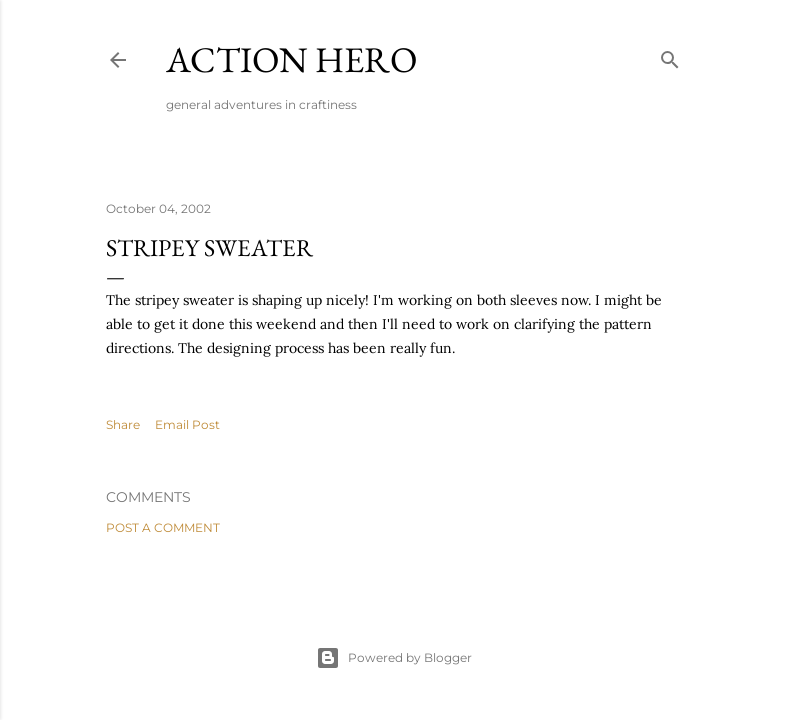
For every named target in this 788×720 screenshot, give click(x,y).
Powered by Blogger (394, 658)
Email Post (187, 424)
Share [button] (123, 424)
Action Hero (291, 59)
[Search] (670, 55)
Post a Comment (163, 527)
